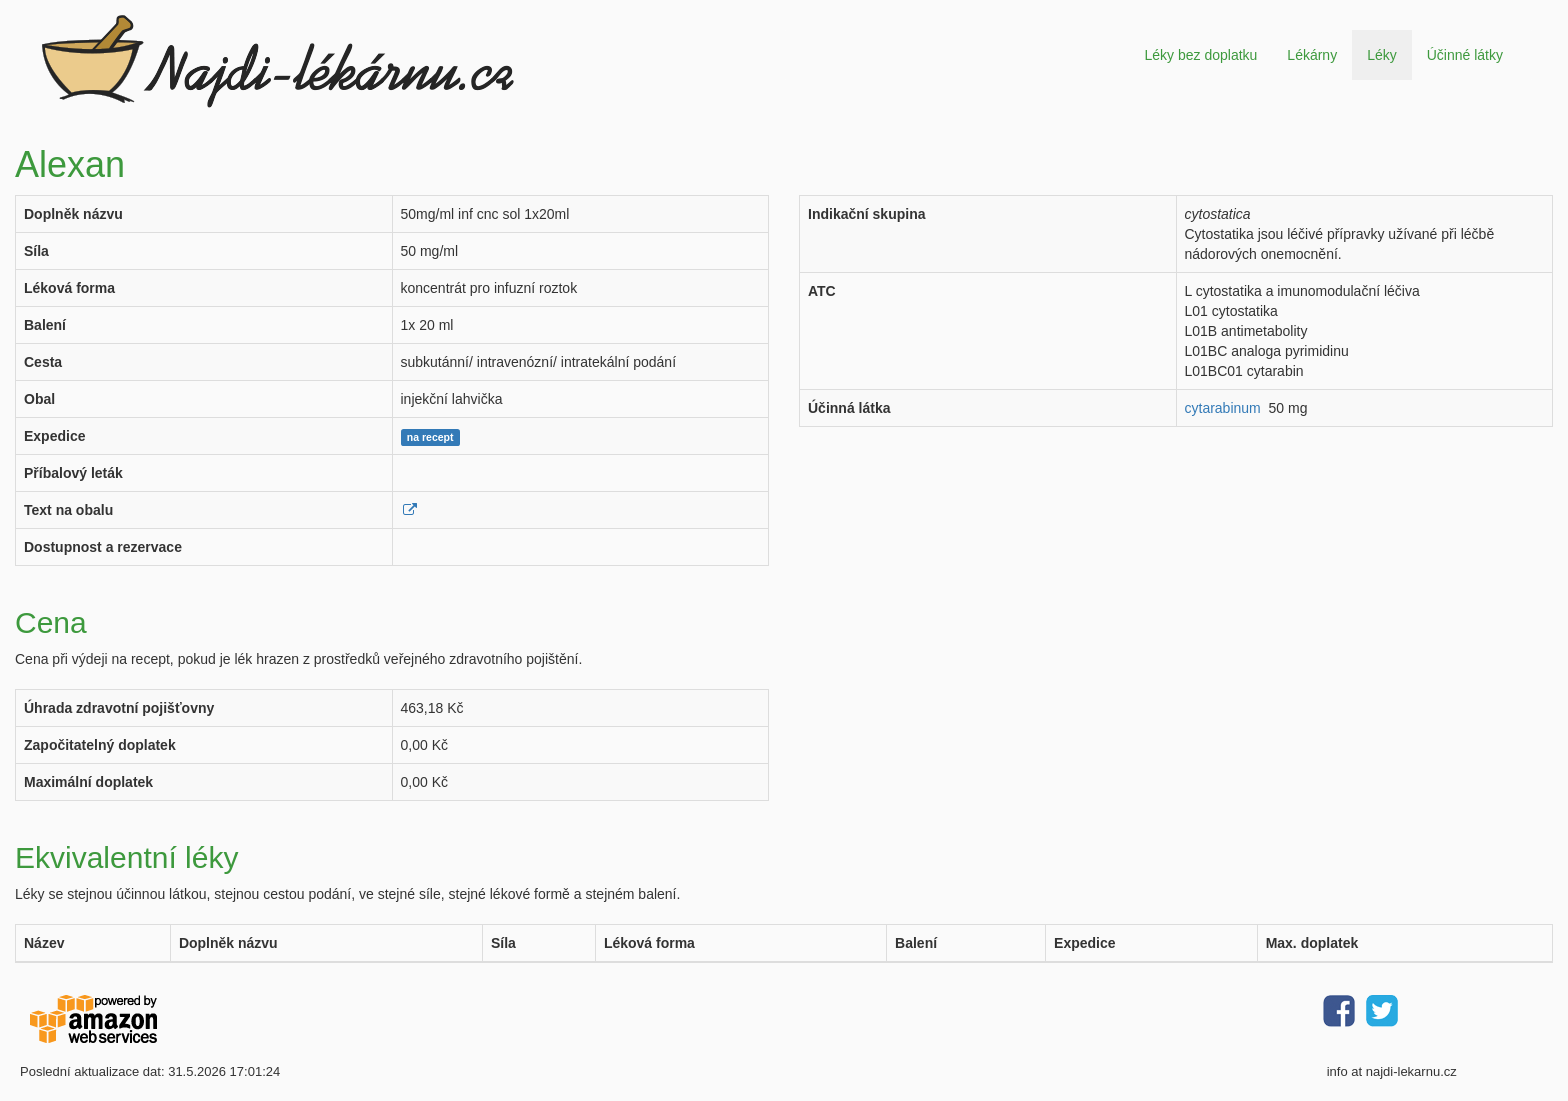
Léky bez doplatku (1200, 55)
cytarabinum (1223, 408)
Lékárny (1312, 55)
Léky (1382, 55)
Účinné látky (1465, 55)
